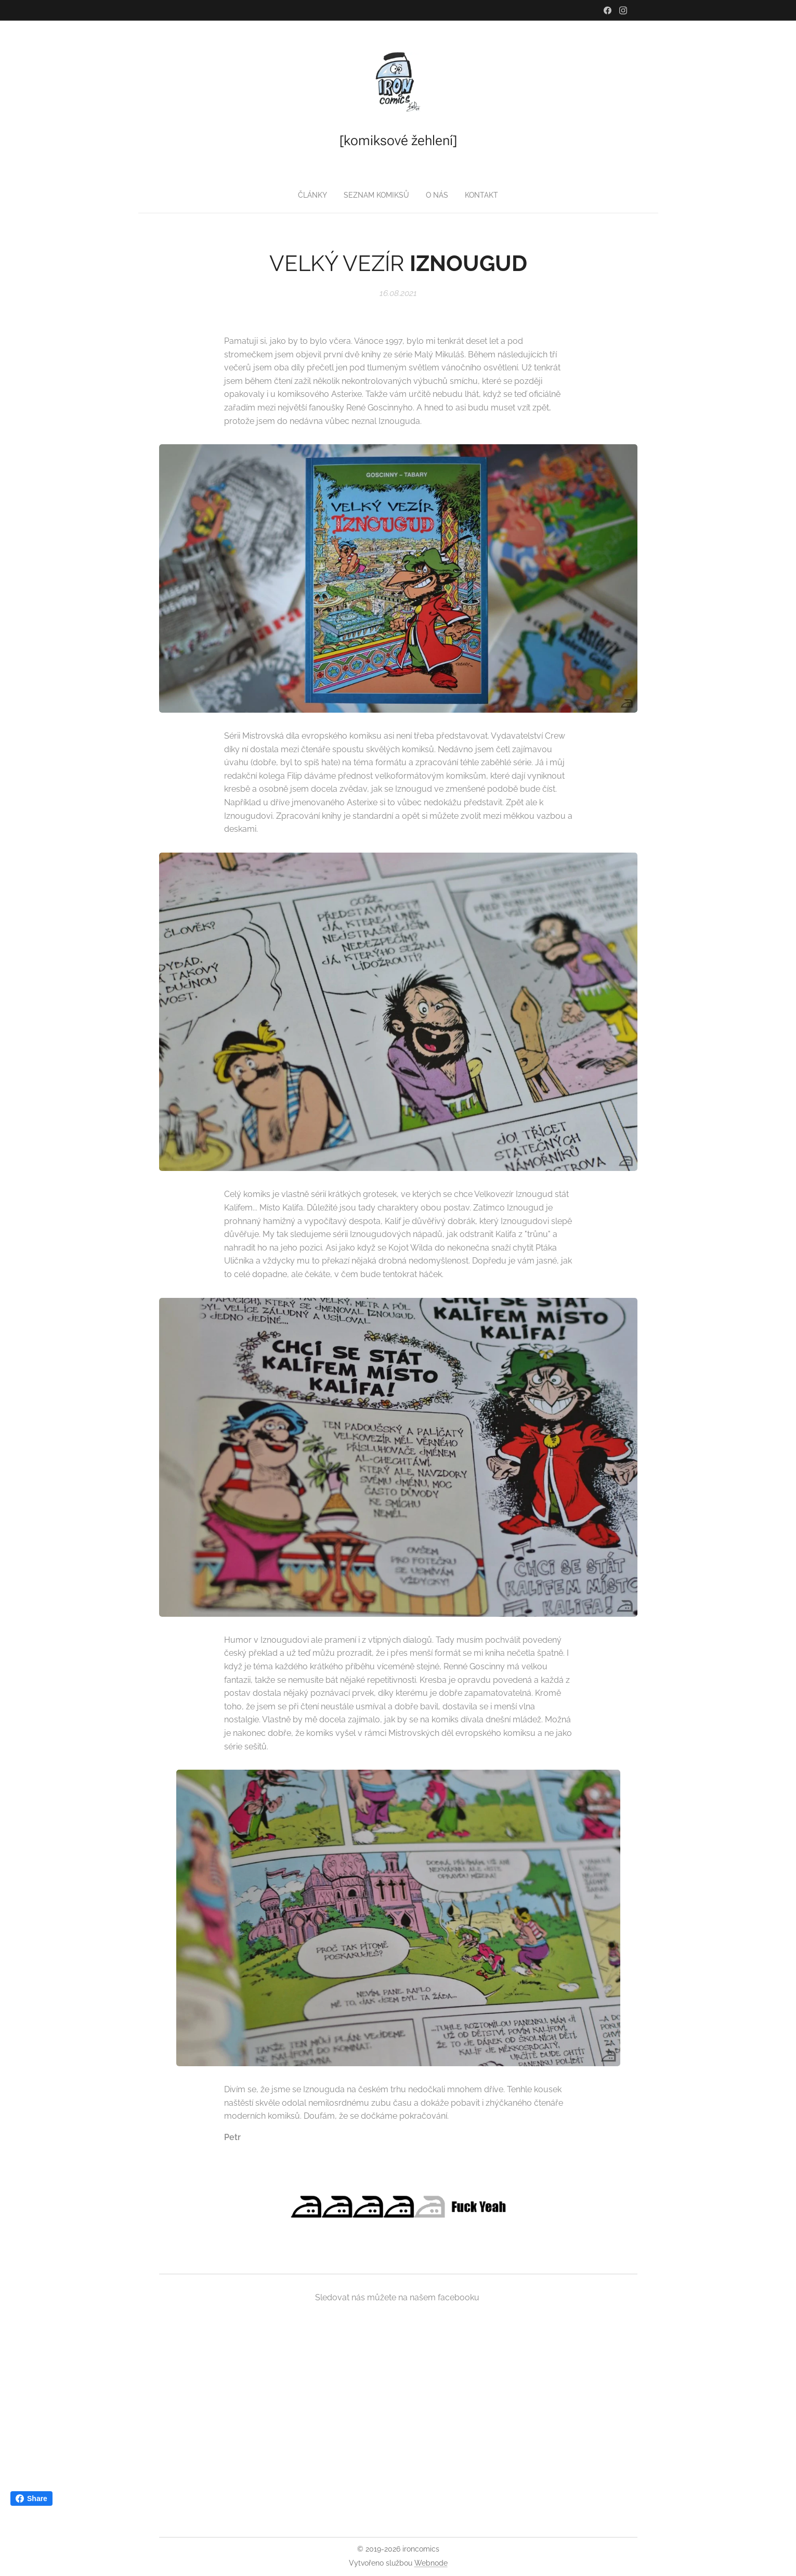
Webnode (431, 2563)
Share (31, 2498)
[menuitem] (377, 195)
